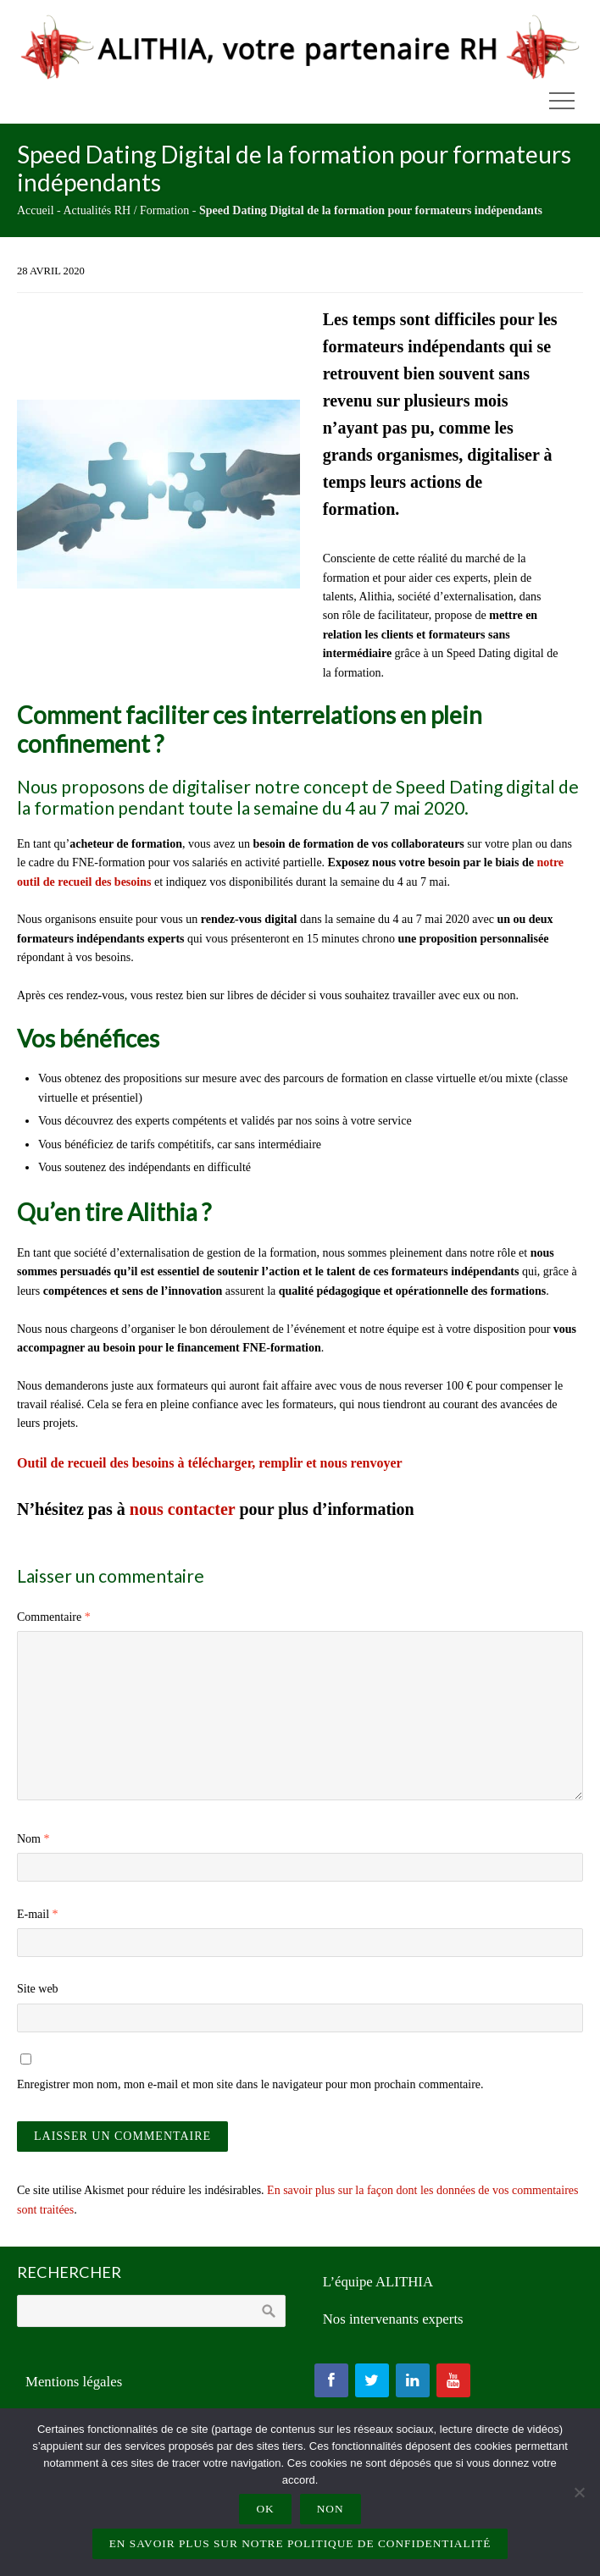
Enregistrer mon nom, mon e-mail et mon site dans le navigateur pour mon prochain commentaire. (250, 2084)
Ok (265, 2508)
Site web (37, 1988)
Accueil (35, 210)
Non (330, 2508)
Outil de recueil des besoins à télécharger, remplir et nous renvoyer (210, 1463)
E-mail (37, 1914)
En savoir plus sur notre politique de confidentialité (300, 2543)
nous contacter (183, 1509)
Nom (33, 1838)
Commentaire (54, 1617)
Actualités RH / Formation (126, 210)
